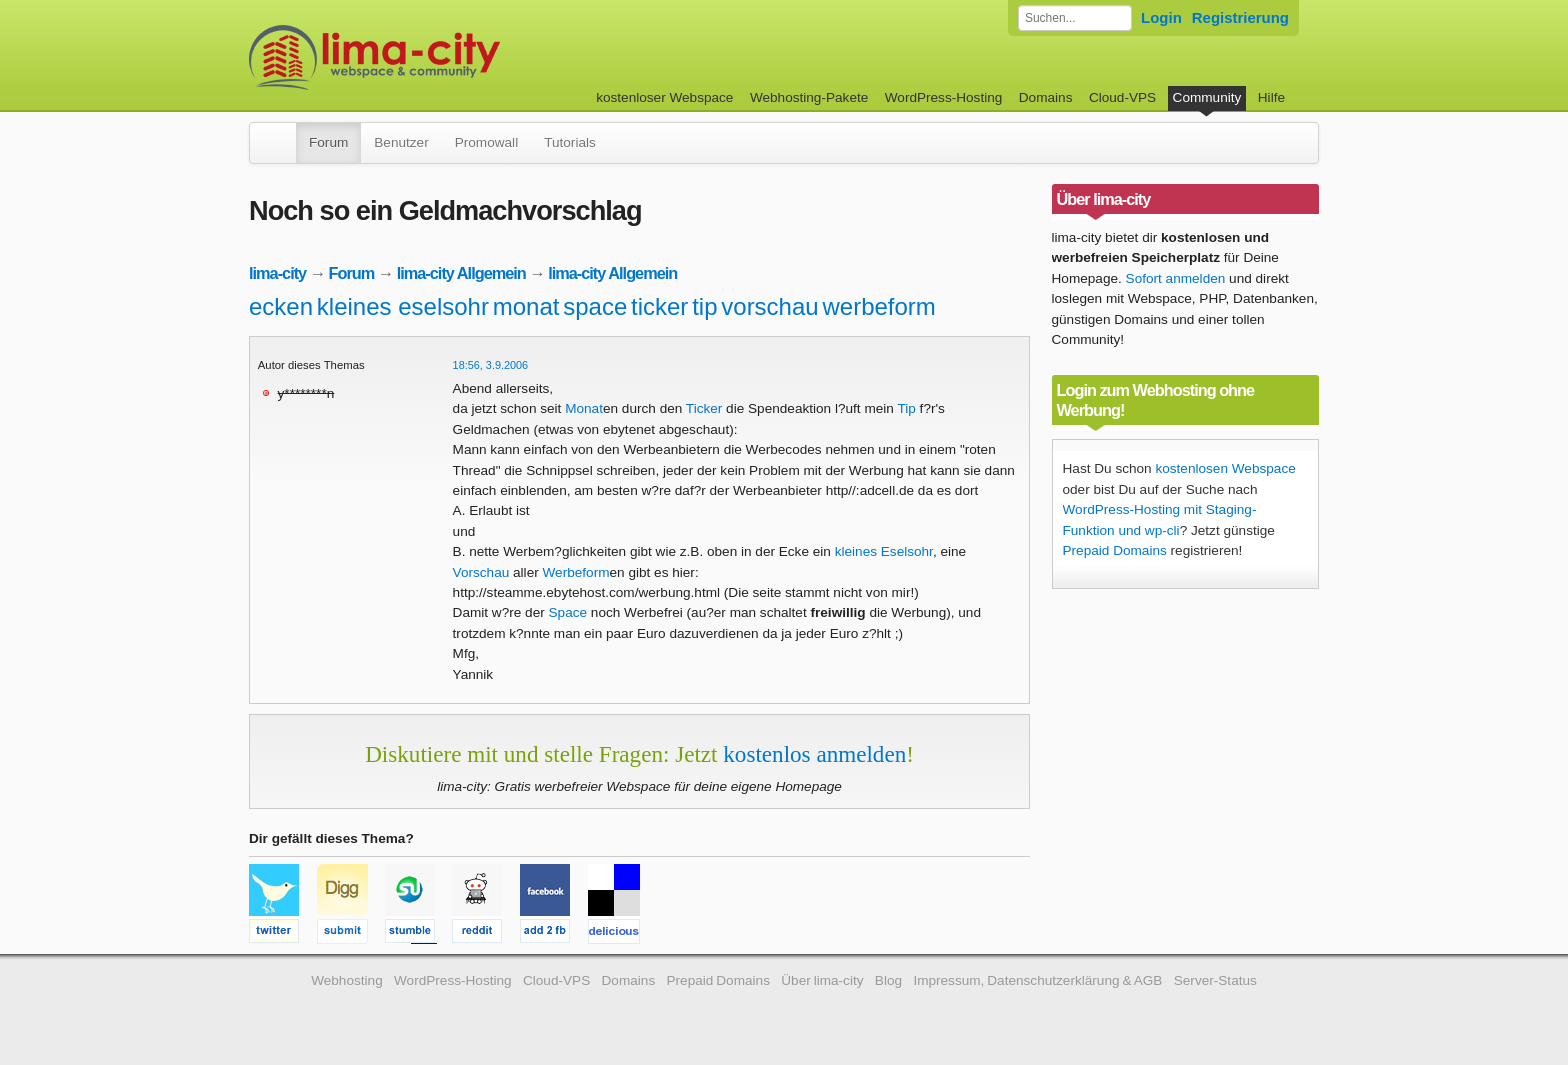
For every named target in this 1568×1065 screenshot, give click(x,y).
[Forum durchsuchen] (1075, 18)
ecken (281, 306)
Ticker (704, 408)
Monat (584, 408)
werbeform (878, 306)
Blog (888, 980)
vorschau (769, 306)
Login (1161, 17)
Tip (906, 408)
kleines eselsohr (403, 306)
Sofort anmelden (1176, 278)
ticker (659, 306)
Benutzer (401, 142)
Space (568, 612)
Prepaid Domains (1115, 550)
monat (526, 306)
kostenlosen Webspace (1225, 468)
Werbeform (576, 572)
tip (704, 306)
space (595, 306)
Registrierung (1240, 17)
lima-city (277, 273)
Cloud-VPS (1122, 97)
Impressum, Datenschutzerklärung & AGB (1037, 980)
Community (1207, 97)
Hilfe (1271, 97)
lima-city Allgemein (461, 273)
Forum (328, 142)
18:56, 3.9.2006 (491, 365)
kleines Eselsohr (884, 551)
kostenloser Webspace (664, 97)
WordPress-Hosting (944, 97)
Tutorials (570, 142)
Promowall (486, 142)
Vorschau (481, 572)
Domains (1046, 97)
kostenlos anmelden (814, 754)
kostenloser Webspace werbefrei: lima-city (449, 57)
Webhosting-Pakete (809, 97)
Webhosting (347, 980)
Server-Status (1215, 980)
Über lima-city (822, 980)
